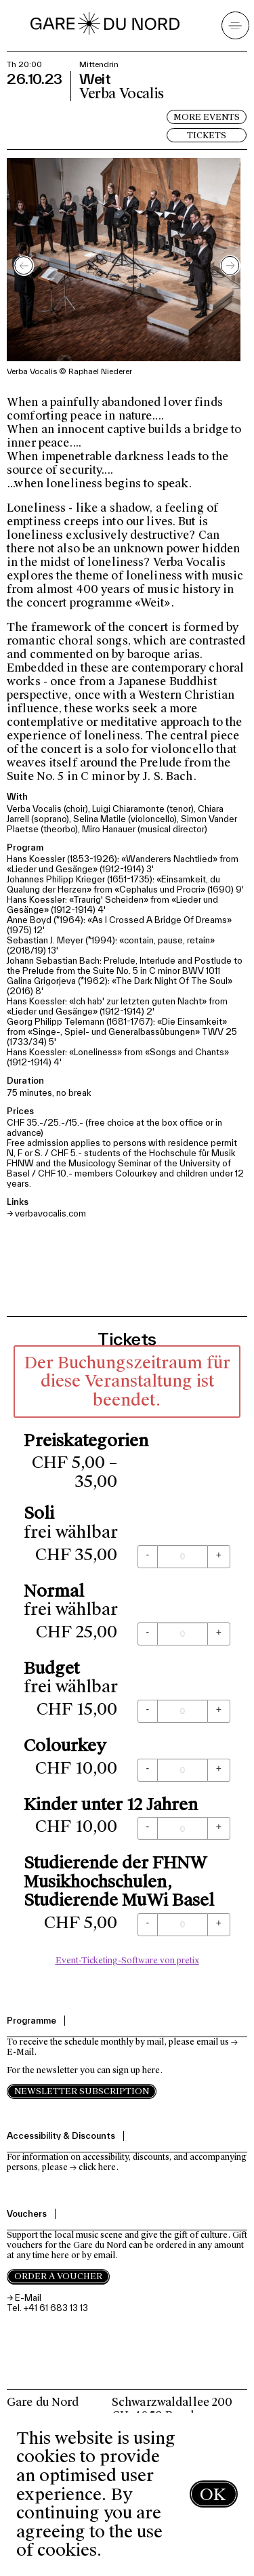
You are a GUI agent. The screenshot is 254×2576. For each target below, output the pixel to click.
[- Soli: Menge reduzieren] (147, 1556)
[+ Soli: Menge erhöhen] (218, 1556)
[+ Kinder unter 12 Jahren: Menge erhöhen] (218, 1828)
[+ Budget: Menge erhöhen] (218, 1711)
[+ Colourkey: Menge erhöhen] (218, 1770)
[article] (127, 1659)
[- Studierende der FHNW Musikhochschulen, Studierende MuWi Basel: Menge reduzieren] (147, 1924)
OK (213, 2494)
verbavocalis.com (50, 1213)
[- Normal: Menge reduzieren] (147, 1633)
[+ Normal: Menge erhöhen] (218, 1633)
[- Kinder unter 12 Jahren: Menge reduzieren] (147, 1828)
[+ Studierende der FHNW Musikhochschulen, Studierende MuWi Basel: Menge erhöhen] (218, 1924)
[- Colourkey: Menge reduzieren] (147, 1770)
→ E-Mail (24, 2298)
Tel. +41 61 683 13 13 (47, 2308)
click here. (99, 2167)
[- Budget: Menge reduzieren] (147, 1711)
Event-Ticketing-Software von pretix (127, 1960)
